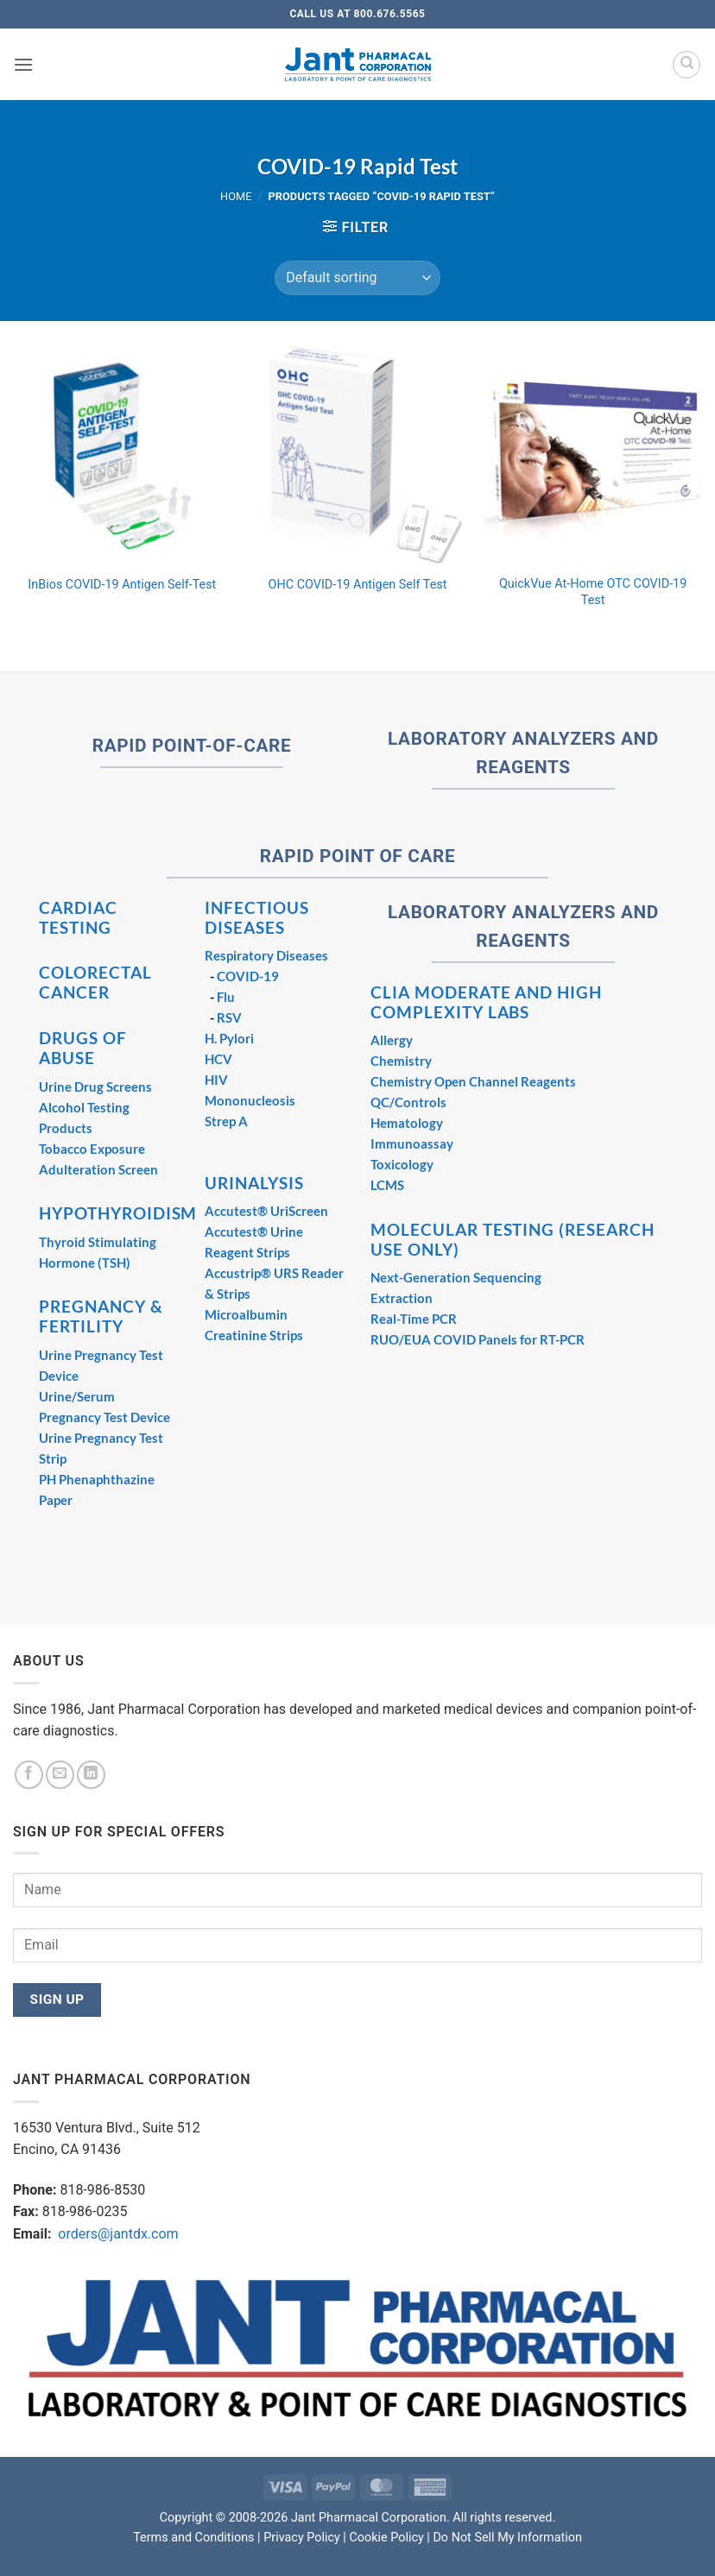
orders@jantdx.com (116, 2234)
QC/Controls (408, 1102)
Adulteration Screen (98, 1169)
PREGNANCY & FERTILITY (101, 1316)
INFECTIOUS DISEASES (257, 917)
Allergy (391, 1040)
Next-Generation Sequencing (455, 1277)
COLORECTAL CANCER (95, 982)
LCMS (387, 1185)
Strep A (226, 1121)
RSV (229, 1017)
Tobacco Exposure (92, 1148)
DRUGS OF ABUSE (83, 1048)
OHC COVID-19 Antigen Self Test (358, 584)
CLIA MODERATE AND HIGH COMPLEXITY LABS (486, 1002)
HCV (218, 1059)
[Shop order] (357, 278)
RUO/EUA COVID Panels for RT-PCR (477, 1339)
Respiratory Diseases (266, 955)
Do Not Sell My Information (507, 2537)
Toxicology (401, 1164)
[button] (23, 64)
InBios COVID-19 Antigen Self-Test (122, 584)
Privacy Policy (301, 2537)
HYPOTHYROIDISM (118, 1213)
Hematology (406, 1123)
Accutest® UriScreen (266, 1211)
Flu (226, 997)
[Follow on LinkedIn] (91, 1774)
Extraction (401, 1298)
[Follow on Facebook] (29, 1774)
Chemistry (401, 1060)
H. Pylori (229, 1038)
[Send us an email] (60, 1774)
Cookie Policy (386, 2537)
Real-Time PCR (413, 1318)
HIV (216, 1079)
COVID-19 (248, 976)
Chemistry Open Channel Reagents (473, 1081)
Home (235, 196)
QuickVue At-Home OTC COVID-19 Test (593, 592)
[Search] (686, 65)
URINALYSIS (254, 1183)
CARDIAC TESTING (78, 917)
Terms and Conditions (193, 2537)
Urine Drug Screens (95, 1086)
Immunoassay (411, 1143)
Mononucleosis (250, 1100)
